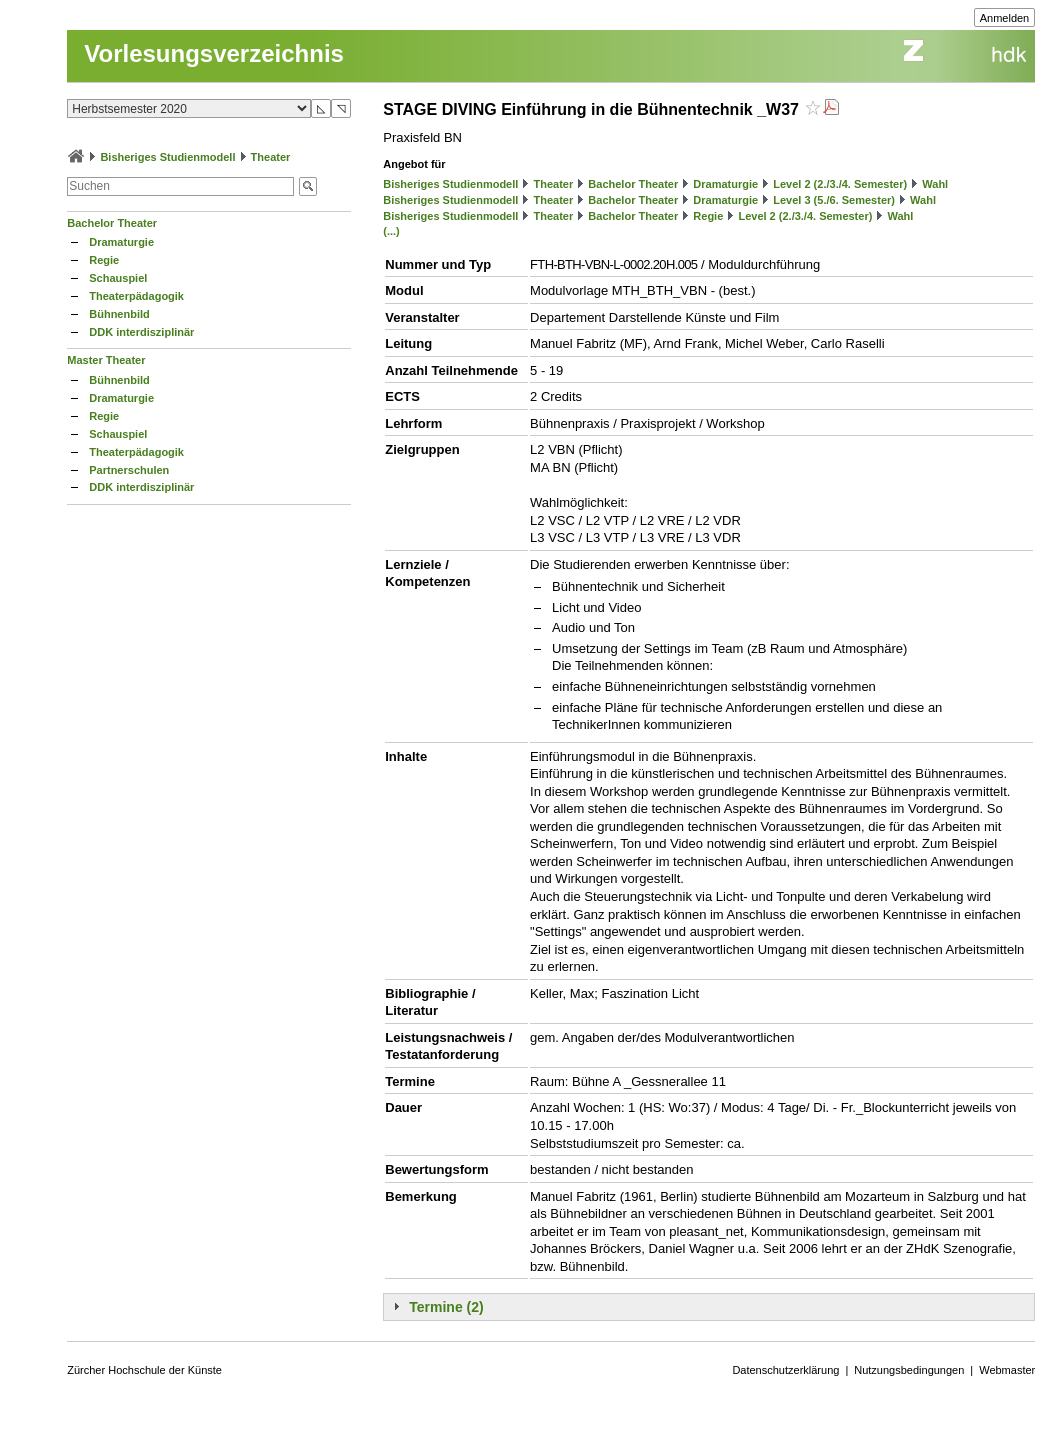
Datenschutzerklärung (785, 1370)
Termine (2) (446, 1307)
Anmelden (1005, 18)
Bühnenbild (119, 314)
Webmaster (1007, 1370)
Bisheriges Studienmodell (167, 157)
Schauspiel (118, 278)
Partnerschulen (129, 470)
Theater (271, 157)
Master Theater (106, 360)
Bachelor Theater (112, 223)
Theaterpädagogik (136, 296)
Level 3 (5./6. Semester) (834, 200)
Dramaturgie (121, 242)
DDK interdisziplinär (141, 332)
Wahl (935, 184)
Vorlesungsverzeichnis (214, 53)
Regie (104, 260)
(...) (391, 231)
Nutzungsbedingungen (909, 1370)
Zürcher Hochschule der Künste (144, 1370)
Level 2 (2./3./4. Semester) (840, 184)
